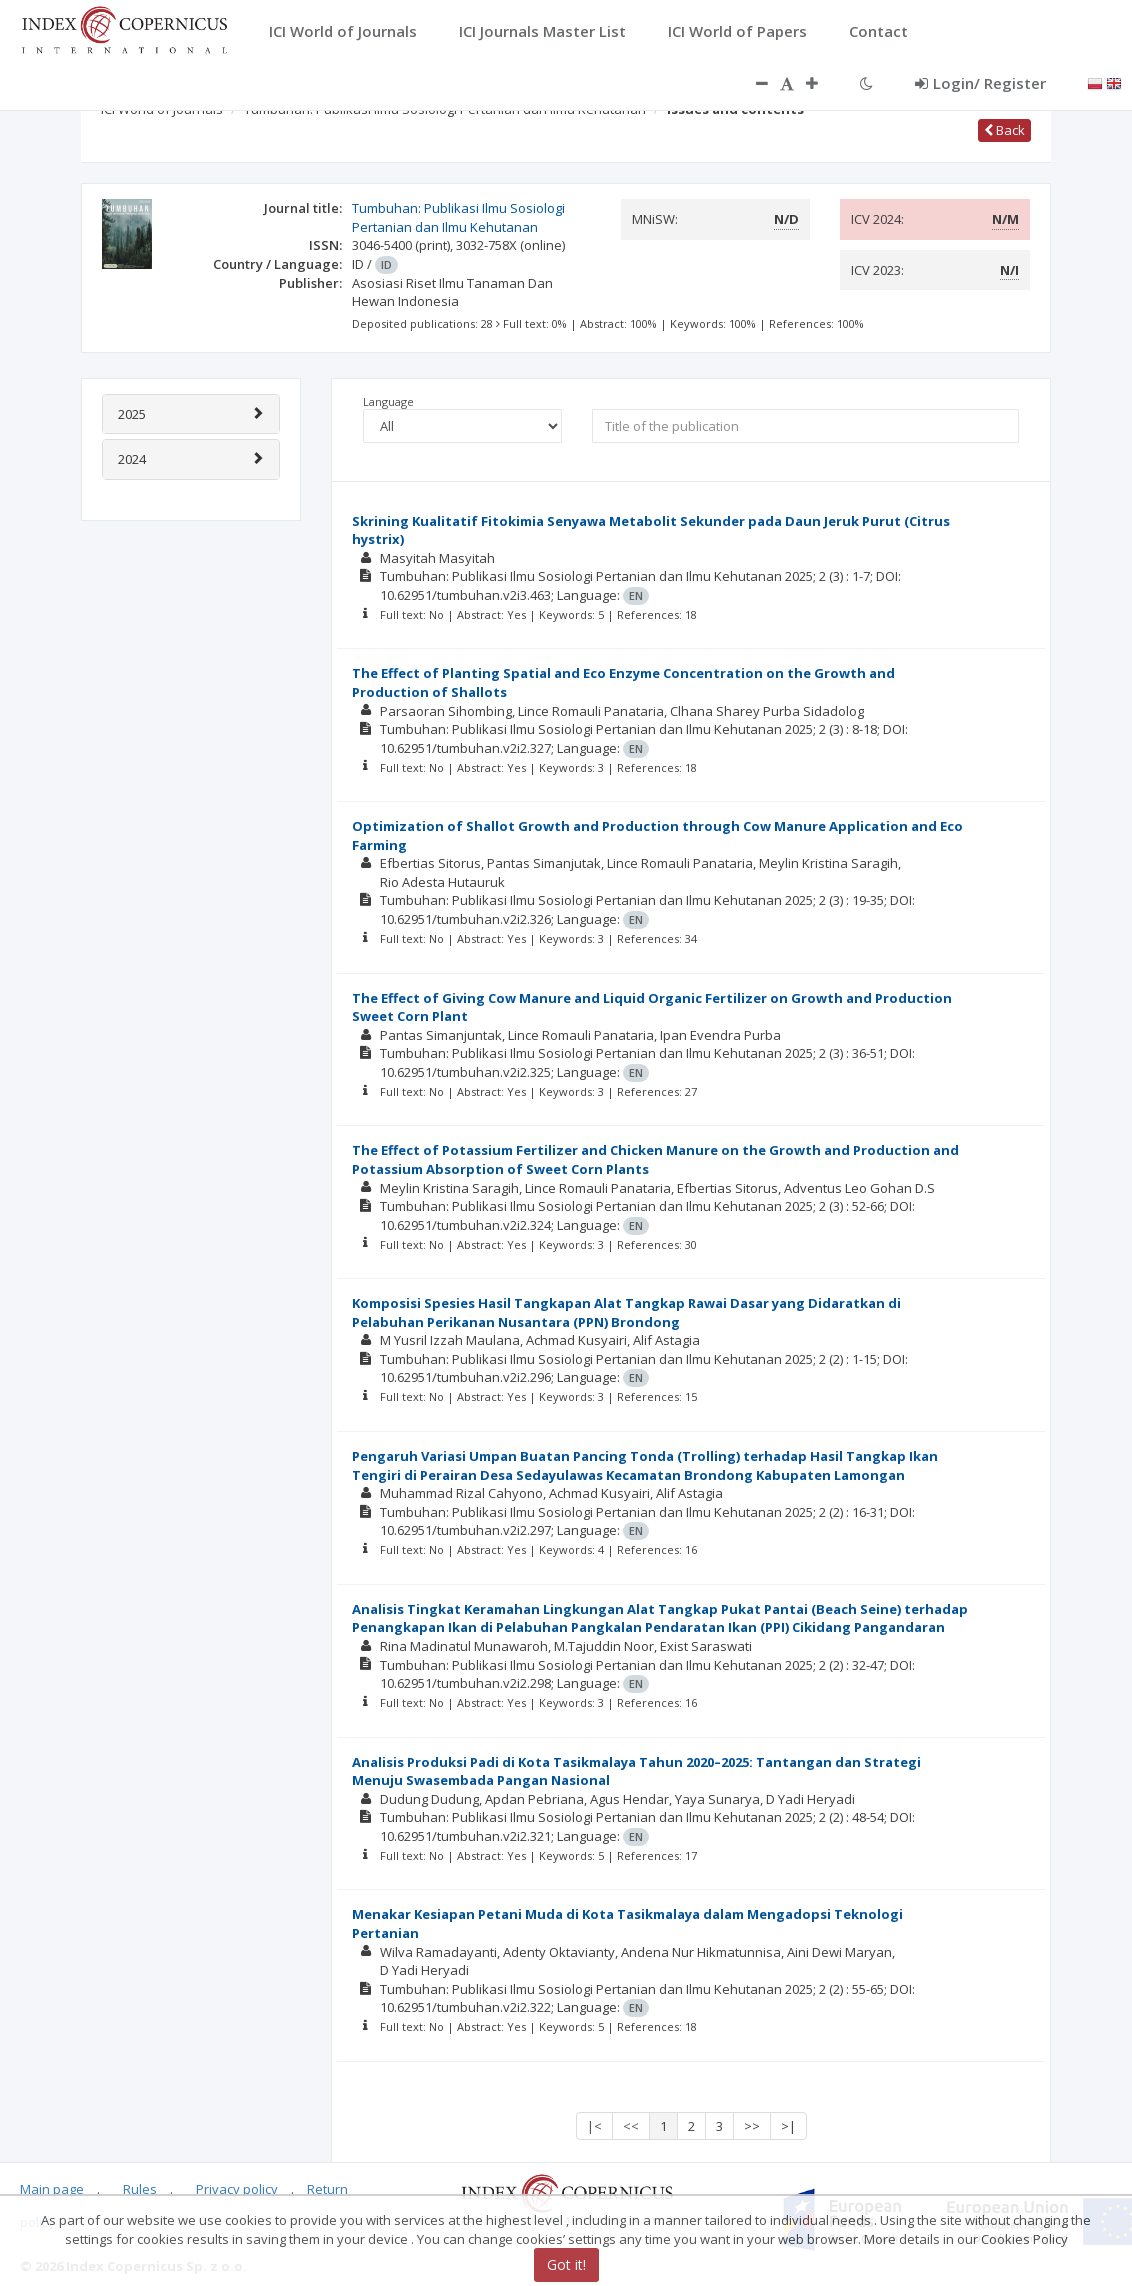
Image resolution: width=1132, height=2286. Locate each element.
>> (752, 2126)
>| (788, 2126)
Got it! (566, 2264)
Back (1004, 130)
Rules (140, 2189)
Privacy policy (237, 2189)
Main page (52, 2189)
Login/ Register (980, 83)
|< (594, 2126)
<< (631, 2126)
